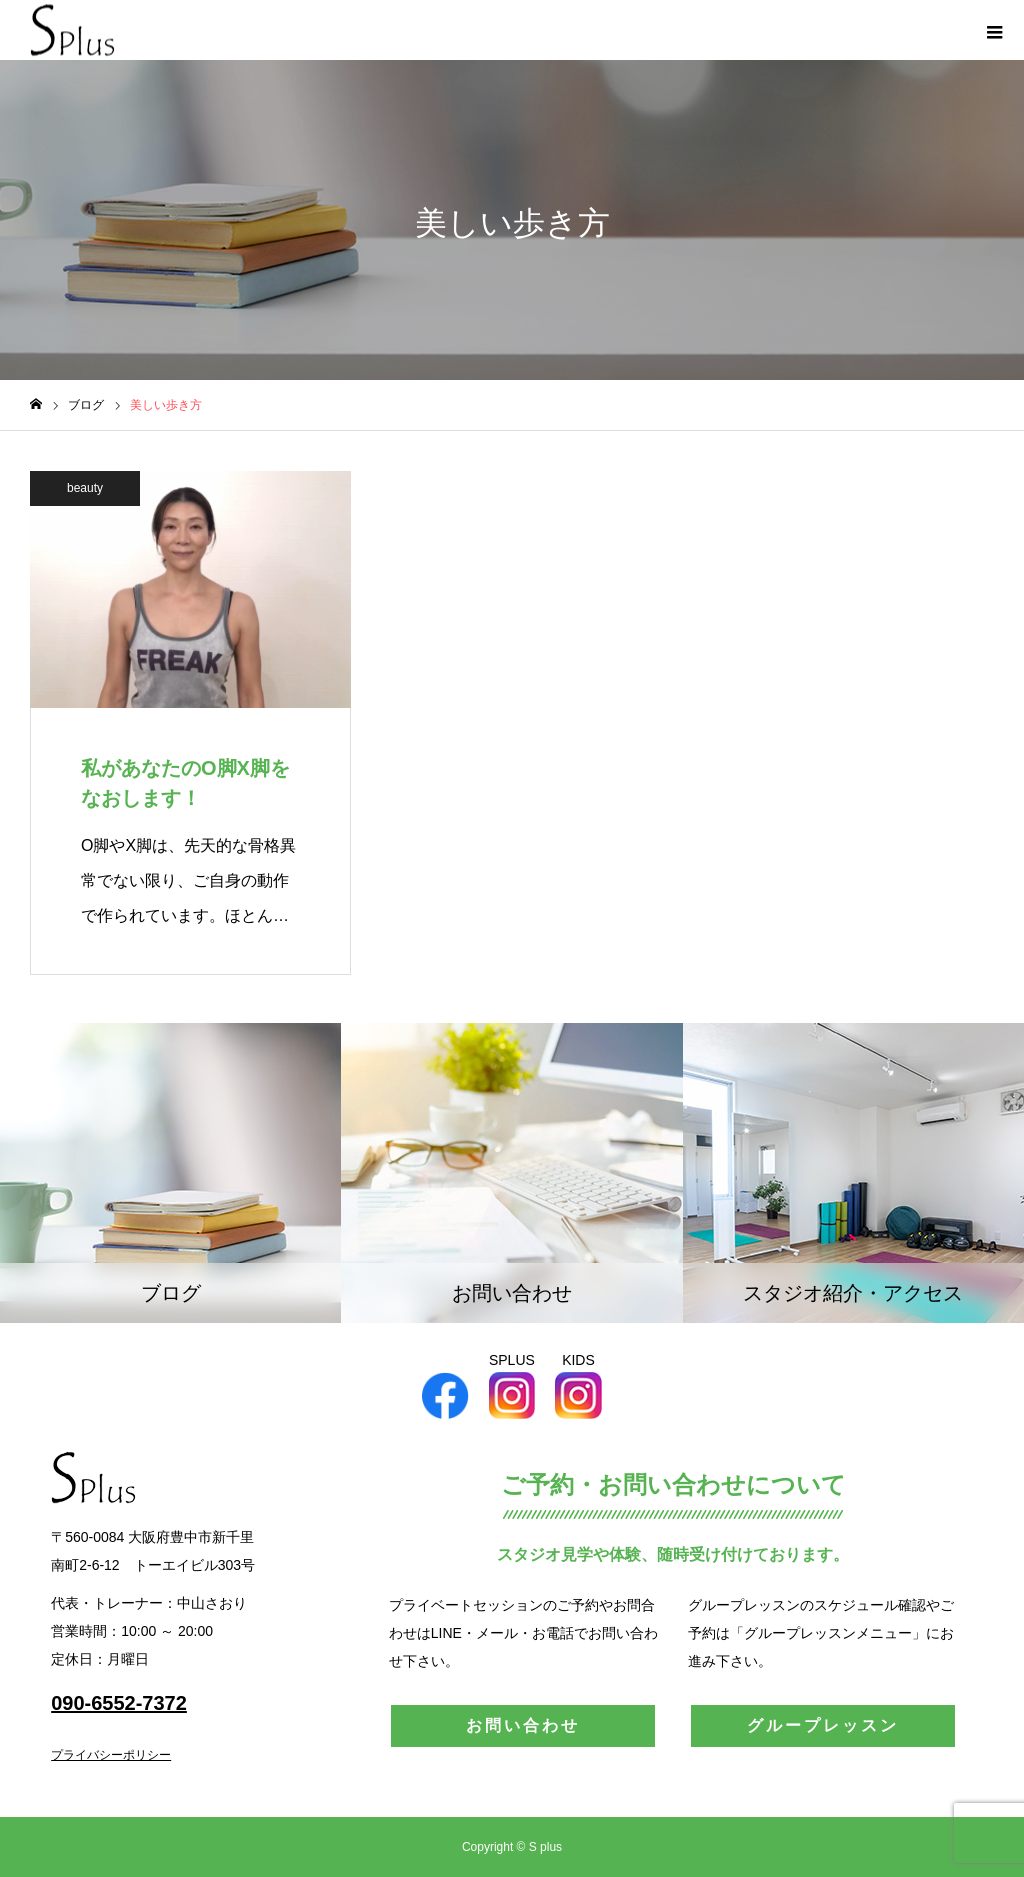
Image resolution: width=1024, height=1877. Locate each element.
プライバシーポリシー (111, 1755)
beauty (85, 488)
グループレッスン (823, 1725)
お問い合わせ (523, 1725)
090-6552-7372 (119, 1703)
